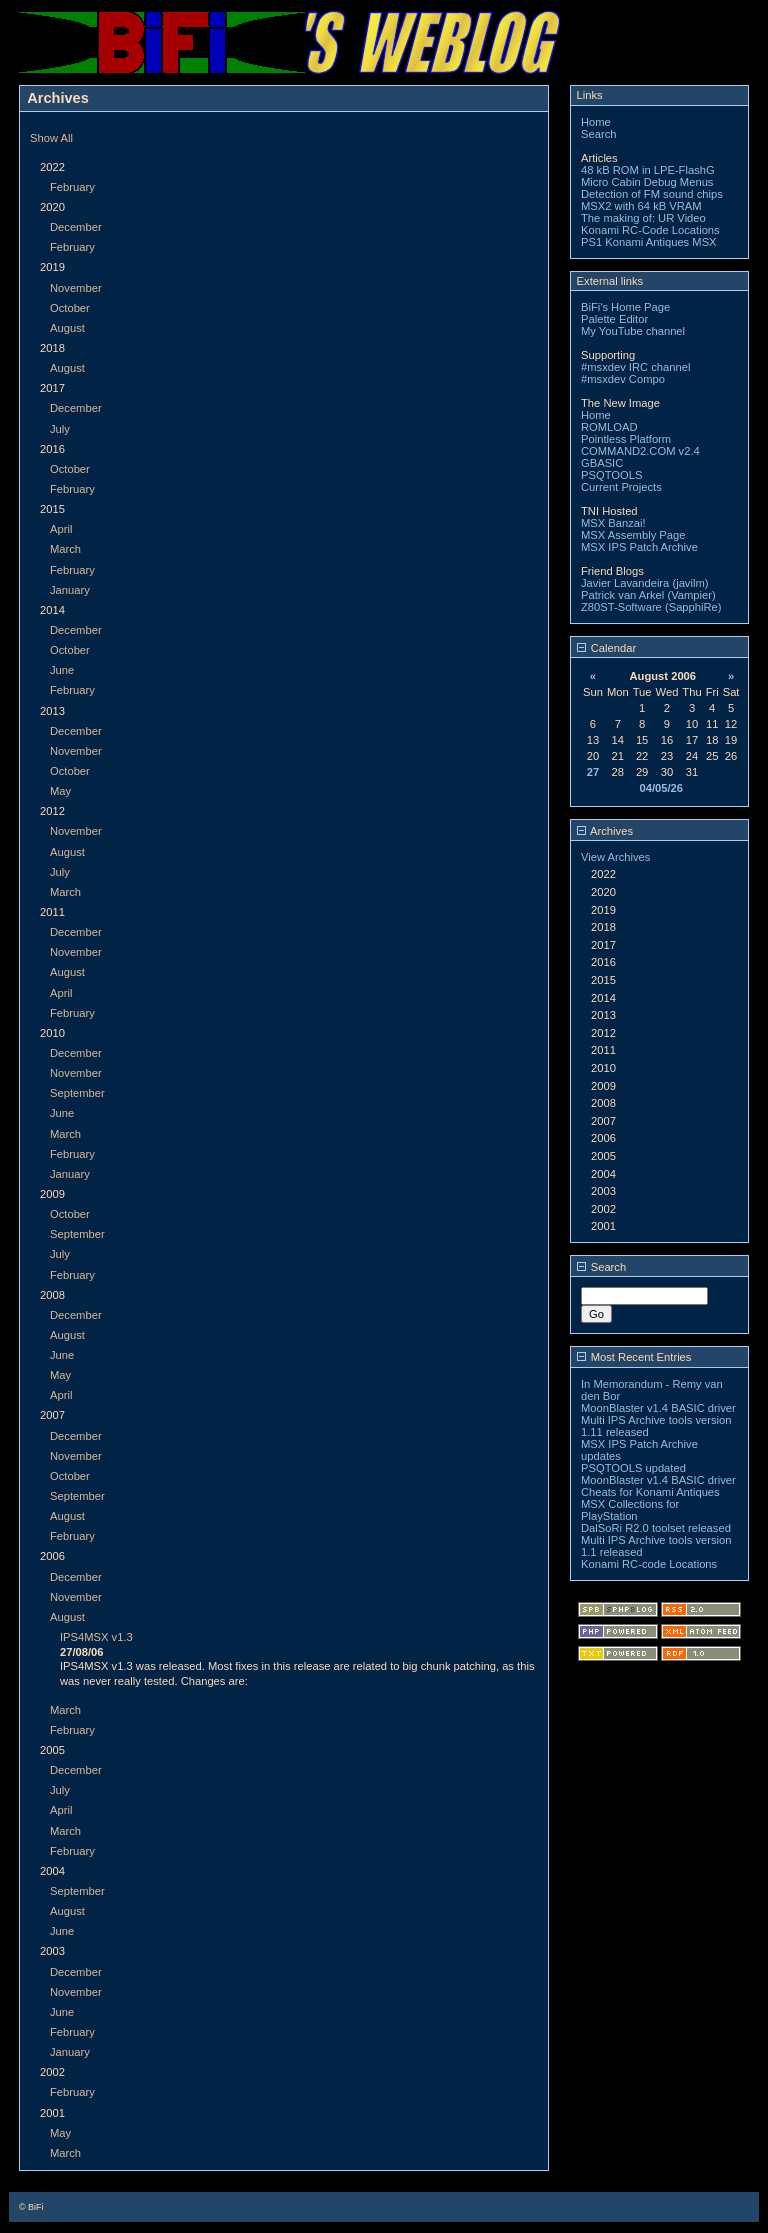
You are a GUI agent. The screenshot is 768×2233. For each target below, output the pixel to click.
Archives (605, 831)
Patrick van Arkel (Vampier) (648, 595)
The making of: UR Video (643, 218)
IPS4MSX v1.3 (96, 1637)
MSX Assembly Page (633, 535)
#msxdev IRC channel (635, 367)
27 (593, 772)
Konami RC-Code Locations (650, 230)
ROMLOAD (609, 427)
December (76, 227)
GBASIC (602, 463)
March (65, 549)
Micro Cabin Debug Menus (647, 182)
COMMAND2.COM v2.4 (640, 451)
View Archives (615, 857)
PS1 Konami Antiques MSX (649, 242)
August (67, 328)
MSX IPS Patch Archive (639, 547)
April (61, 529)
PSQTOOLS (611, 475)
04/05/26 (661, 788)
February (72, 187)
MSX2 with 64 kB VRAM (641, 206)
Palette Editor (614, 319)
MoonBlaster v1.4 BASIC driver (658, 1408)
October (70, 308)
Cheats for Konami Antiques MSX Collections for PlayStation (650, 1504)
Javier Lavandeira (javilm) (644, 583)
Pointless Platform (626, 439)
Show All (51, 138)
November (76, 288)
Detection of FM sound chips (652, 194)
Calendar (607, 648)
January (70, 590)
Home (596, 122)
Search (598, 134)
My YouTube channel (633, 331)
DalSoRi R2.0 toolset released (656, 1528)
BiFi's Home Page (625, 307)
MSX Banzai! (613, 523)
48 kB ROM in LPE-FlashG (648, 170)
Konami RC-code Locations (649, 1564)
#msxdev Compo (623, 379)
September (77, 1093)
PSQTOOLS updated (633, 1468)
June (62, 670)
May (60, 791)
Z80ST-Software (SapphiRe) (651, 607)
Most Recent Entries (634, 1357)
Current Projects (621, 487)
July (60, 429)
